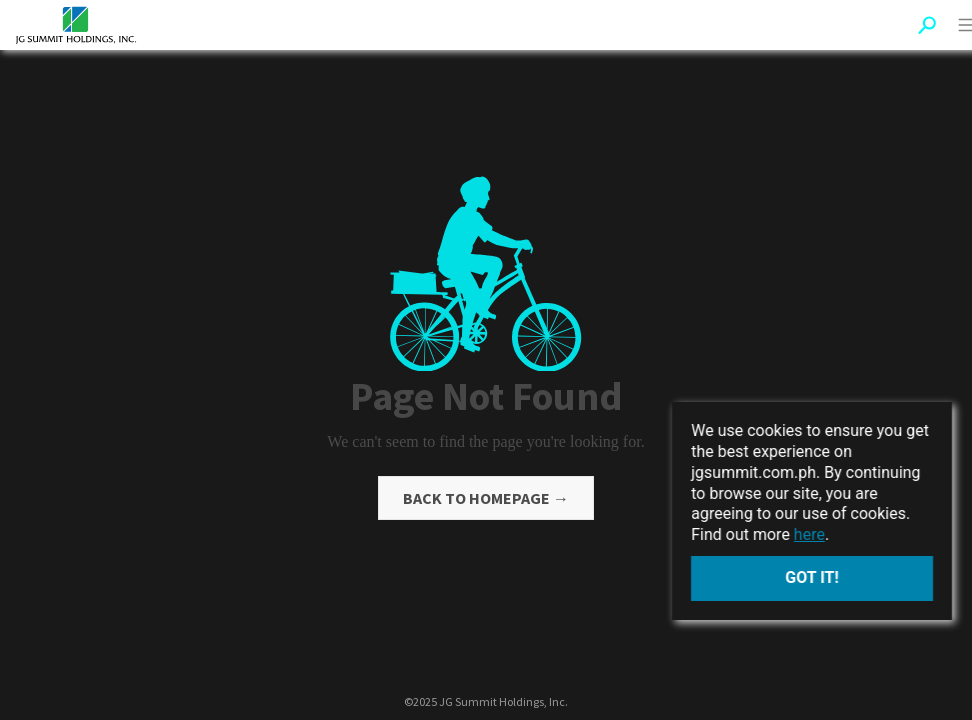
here (809, 534)
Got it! (812, 577)
